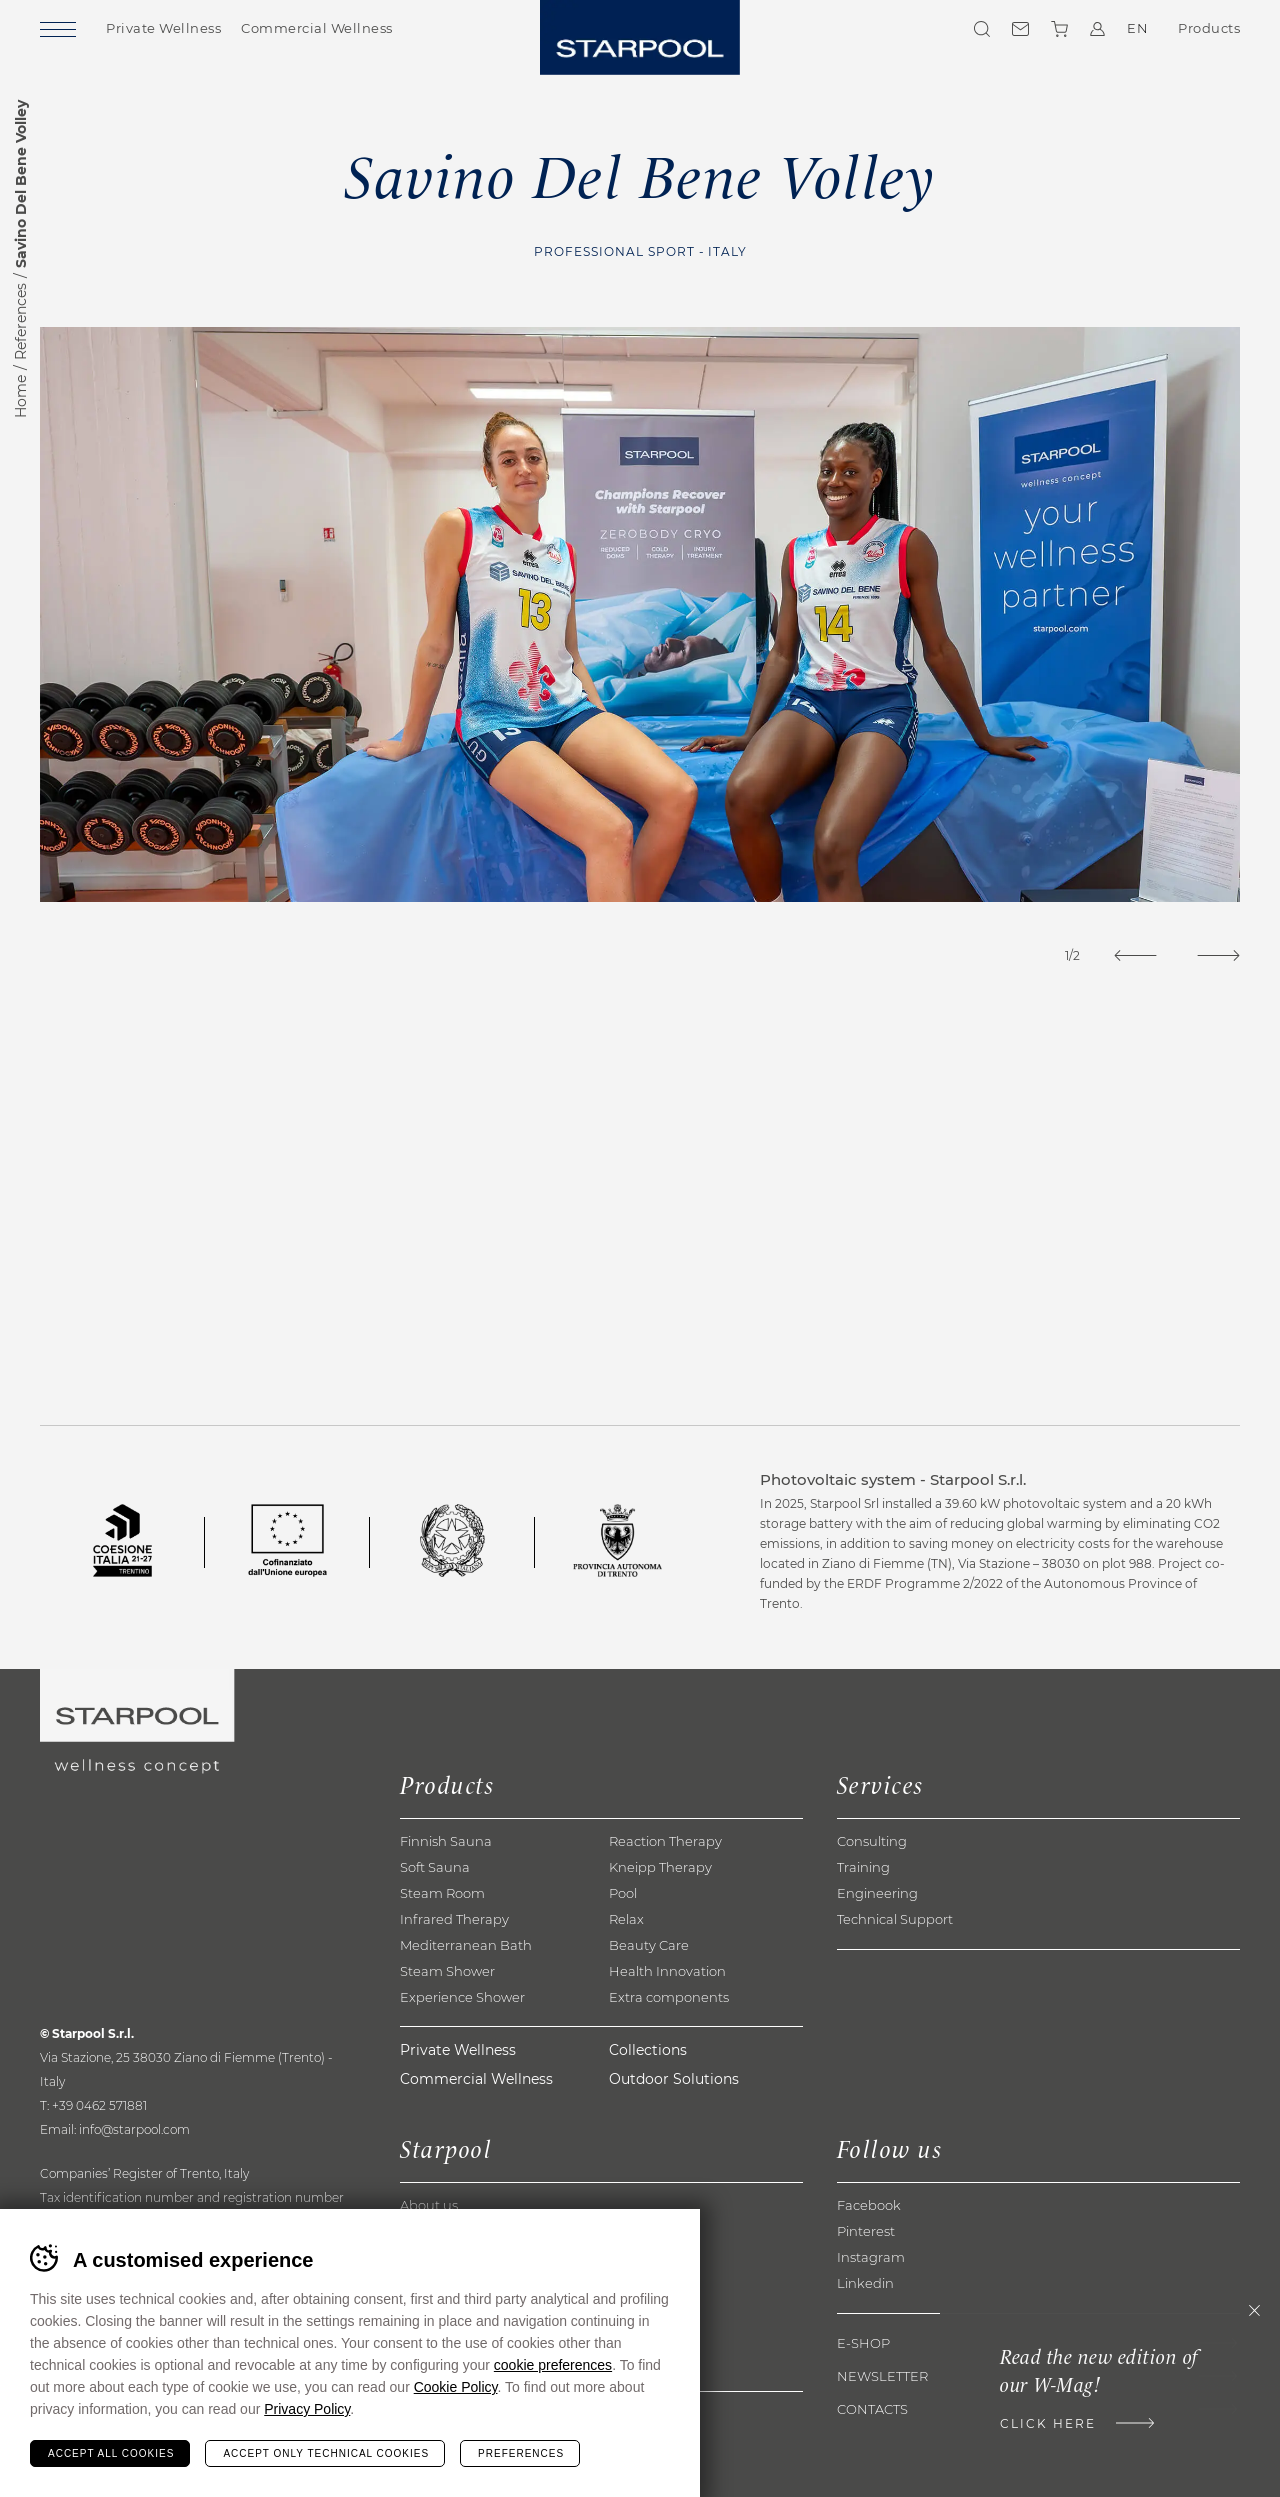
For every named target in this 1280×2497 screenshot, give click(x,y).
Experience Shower (462, 1997)
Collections (648, 2050)
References (21, 321)
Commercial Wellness (317, 28)
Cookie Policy (456, 2387)
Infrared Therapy (454, 1919)
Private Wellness (163, 28)
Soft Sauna (435, 1867)
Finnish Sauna (446, 1841)
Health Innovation (667, 1971)
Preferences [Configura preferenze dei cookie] (521, 2453)
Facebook (869, 2205)
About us (429, 2205)
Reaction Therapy (665, 1841)
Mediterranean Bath (466, 1945)
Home (21, 396)
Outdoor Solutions (674, 2079)
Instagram (871, 2257)
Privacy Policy (307, 2409)
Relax (626, 1919)
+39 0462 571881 (99, 2105)
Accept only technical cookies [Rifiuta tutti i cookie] (326, 2453)
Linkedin (865, 2283)
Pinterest (866, 2231)
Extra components (669, 1997)
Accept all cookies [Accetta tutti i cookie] (111, 2453)
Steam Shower (447, 1971)
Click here (1048, 2423)
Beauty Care (649, 1945)
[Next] (1218, 955)
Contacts (1020, 29)
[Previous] (1135, 955)
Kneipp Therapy (660, 1867)
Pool (623, 1893)
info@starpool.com (134, 2129)
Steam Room (442, 1893)
